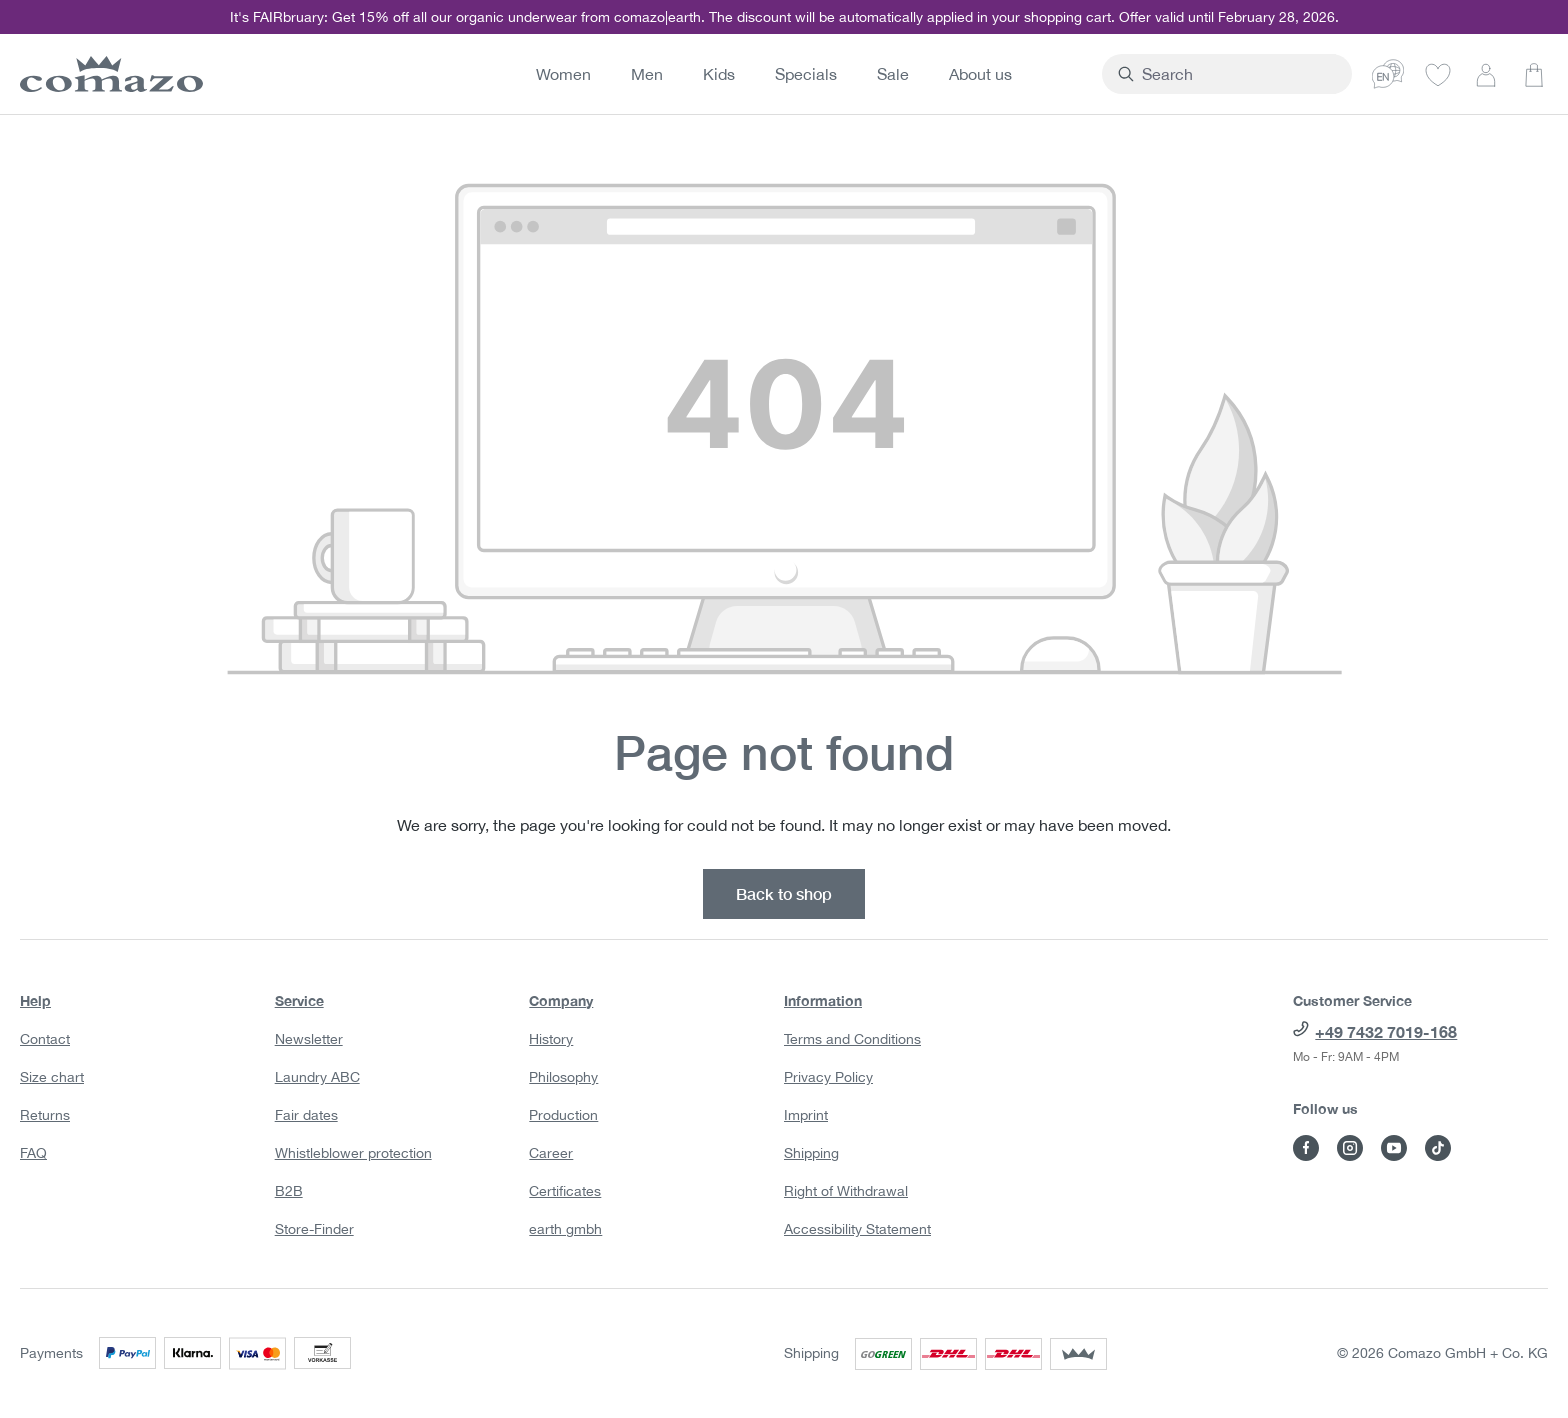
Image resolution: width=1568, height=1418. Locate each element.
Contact (45, 1039)
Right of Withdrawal (846, 1191)
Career (551, 1153)
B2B (289, 1191)
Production (563, 1115)
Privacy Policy (828, 1077)
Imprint (806, 1115)
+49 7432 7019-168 (1386, 1031)
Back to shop (784, 893)
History (551, 1039)
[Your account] (1486, 74)
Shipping (811, 1153)
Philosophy (563, 1077)
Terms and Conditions (852, 1039)
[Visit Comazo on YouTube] (1394, 1148)
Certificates (565, 1191)
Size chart (52, 1077)
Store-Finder (314, 1229)
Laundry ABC (317, 1077)
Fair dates (306, 1115)
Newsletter (309, 1039)
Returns (45, 1115)
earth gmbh (565, 1229)
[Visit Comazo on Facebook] (1306, 1148)
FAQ (33, 1153)
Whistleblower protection (353, 1153)
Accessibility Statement (857, 1229)
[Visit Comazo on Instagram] (1350, 1148)
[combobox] (1273, 74)
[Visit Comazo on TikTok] (1438, 1148)
